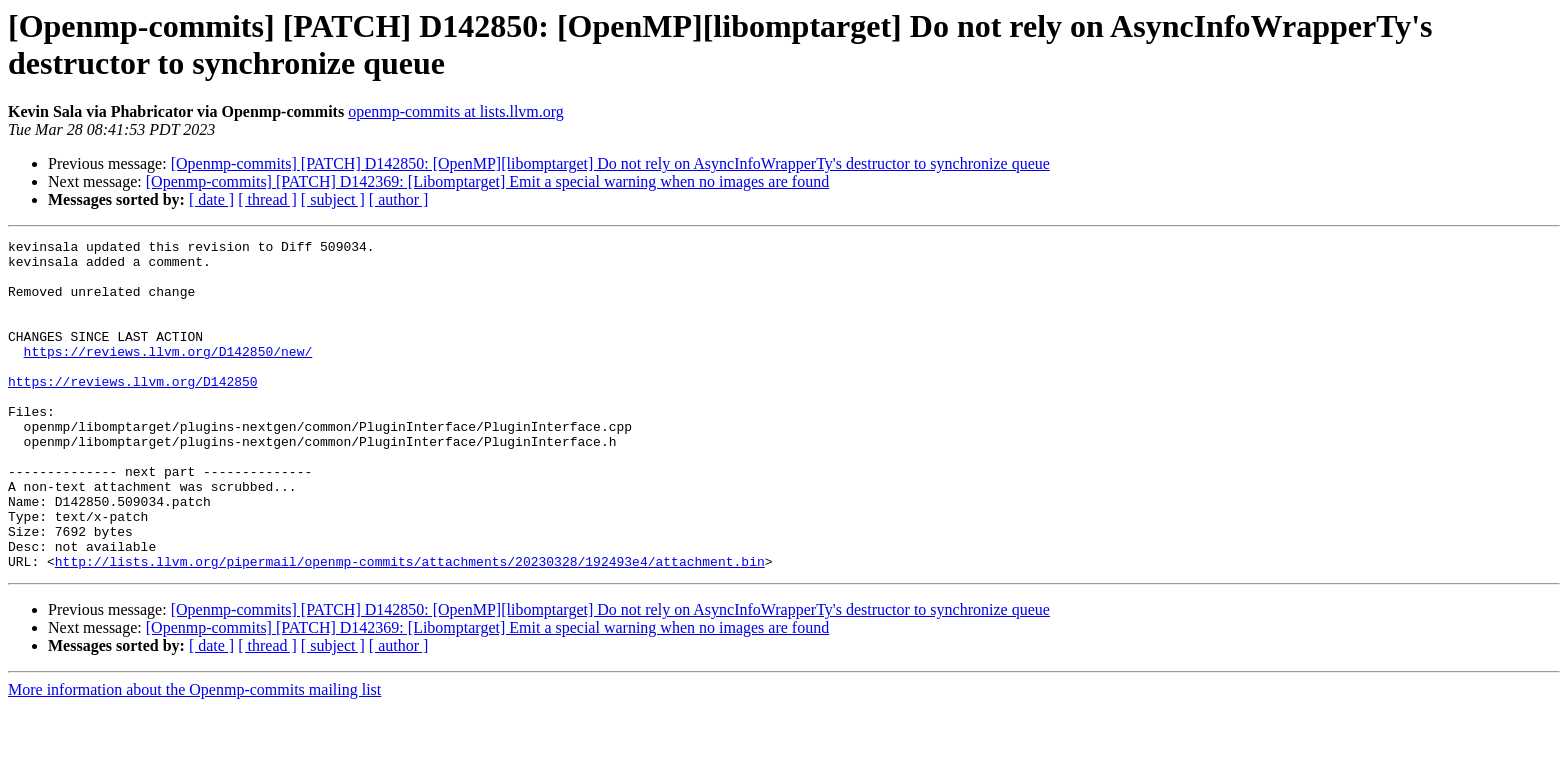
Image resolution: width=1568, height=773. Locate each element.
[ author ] (399, 199)
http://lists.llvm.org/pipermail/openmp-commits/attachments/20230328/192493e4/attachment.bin (410, 627)
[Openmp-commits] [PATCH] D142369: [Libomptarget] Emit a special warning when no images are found (487, 181)
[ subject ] (333, 199)
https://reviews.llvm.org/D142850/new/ (168, 375)
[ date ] (211, 199)
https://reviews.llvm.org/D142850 (133, 411)
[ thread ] (267, 199)
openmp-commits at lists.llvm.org (456, 111)
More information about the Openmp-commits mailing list (194, 755)
